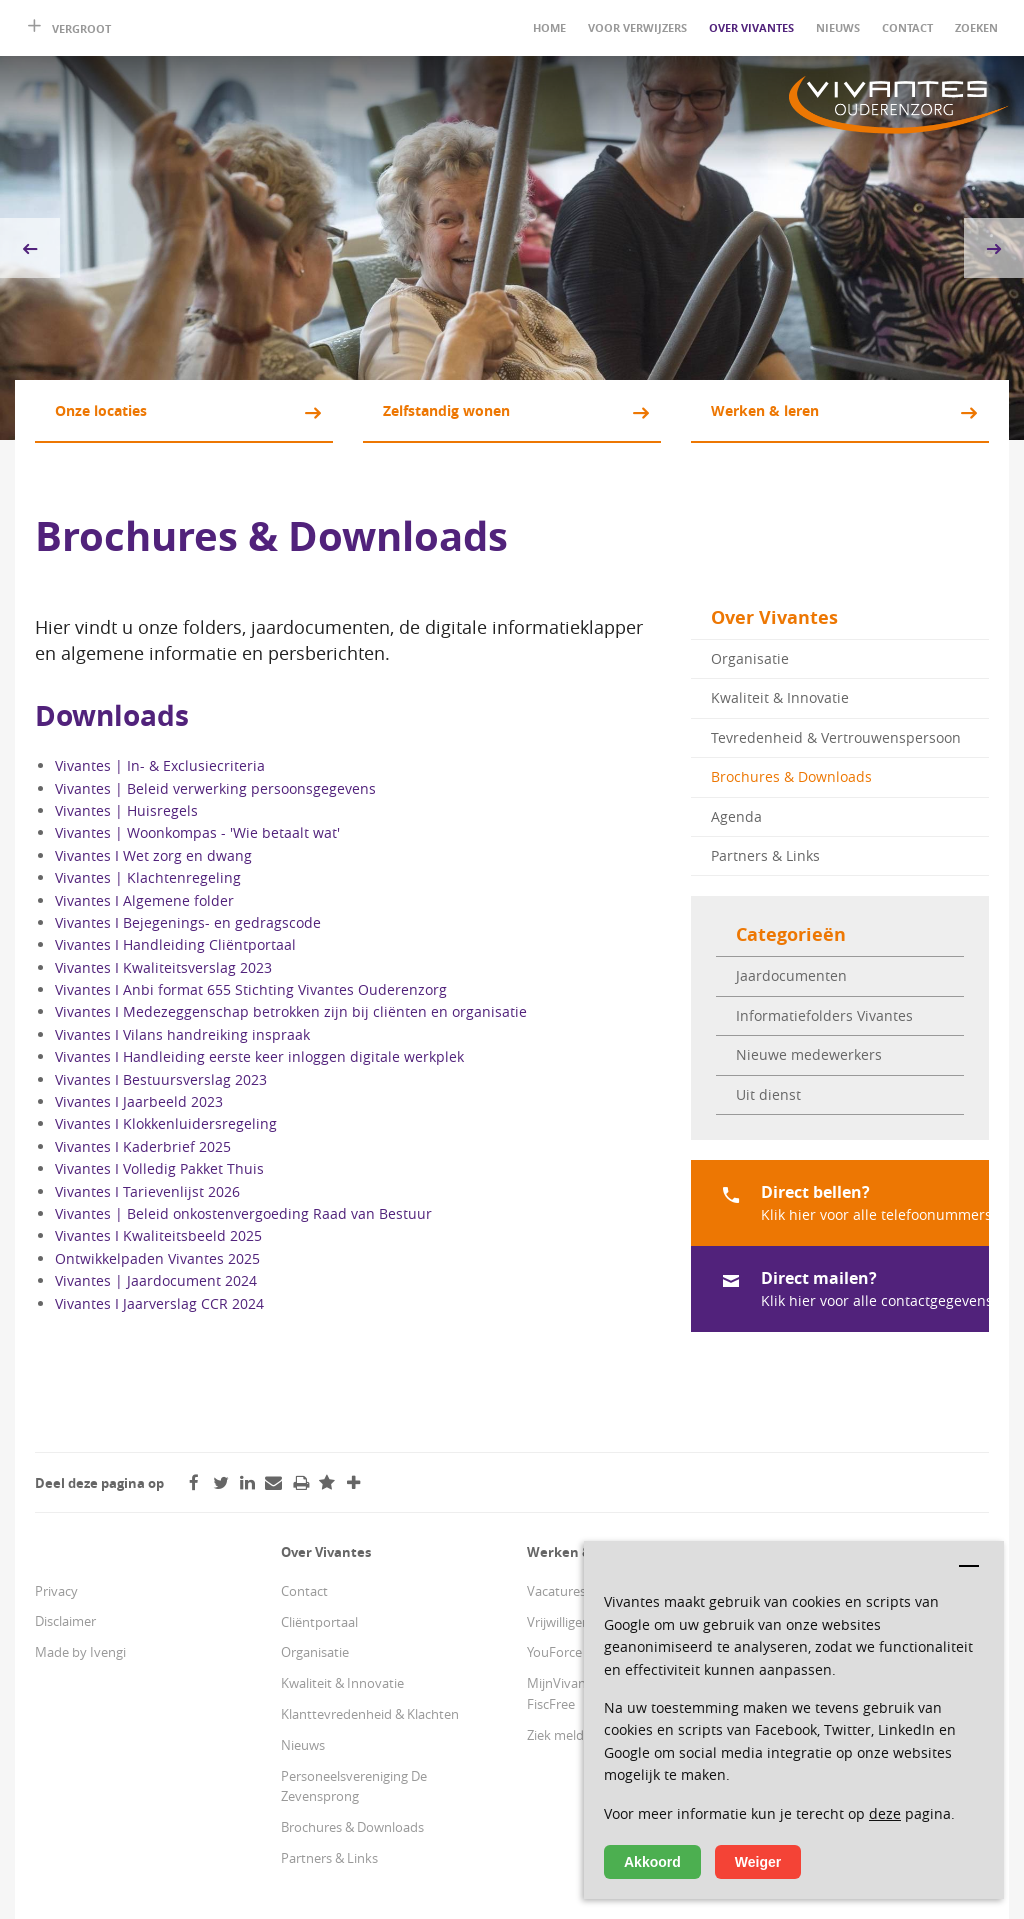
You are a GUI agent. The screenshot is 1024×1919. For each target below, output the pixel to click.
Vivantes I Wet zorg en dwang (153, 855)
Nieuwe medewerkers (809, 1054)
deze (885, 1813)
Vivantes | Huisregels (126, 810)
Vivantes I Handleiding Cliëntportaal (175, 944)
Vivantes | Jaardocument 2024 (156, 1280)
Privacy (56, 1591)
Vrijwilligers (560, 1622)
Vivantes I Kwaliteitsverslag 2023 (163, 967)
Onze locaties (101, 410)
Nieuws (838, 27)
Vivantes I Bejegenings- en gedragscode (188, 922)
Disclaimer (65, 1621)
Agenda (736, 816)
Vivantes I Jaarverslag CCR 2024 (159, 1303)
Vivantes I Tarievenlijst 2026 (147, 1191)
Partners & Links (765, 855)
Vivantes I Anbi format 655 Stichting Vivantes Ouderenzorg (251, 989)
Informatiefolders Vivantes (824, 1015)
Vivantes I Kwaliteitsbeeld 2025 (158, 1235)
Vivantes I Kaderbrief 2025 (143, 1146)
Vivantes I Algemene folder (144, 900)
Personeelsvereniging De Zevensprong (354, 1786)
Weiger (758, 1862)
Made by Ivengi (80, 1652)
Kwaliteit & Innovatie (780, 697)
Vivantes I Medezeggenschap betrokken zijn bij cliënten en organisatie (291, 1011)
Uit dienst (768, 1094)
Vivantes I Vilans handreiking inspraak (182, 1034)
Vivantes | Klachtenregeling (148, 877)
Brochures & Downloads (791, 776)
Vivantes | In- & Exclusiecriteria (160, 765)
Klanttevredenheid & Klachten (370, 1714)
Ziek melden (563, 1735)
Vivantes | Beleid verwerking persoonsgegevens (215, 788)
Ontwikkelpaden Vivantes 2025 (157, 1258)
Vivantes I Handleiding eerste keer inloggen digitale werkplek (259, 1056)
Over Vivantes (751, 27)
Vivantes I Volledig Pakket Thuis (159, 1168)
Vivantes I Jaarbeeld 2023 (139, 1101)
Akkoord (652, 1862)
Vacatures (556, 1591)
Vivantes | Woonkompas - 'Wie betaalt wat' (197, 832)
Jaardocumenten (791, 975)
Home (549, 27)
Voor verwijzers (637, 27)
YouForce (554, 1652)
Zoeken (976, 27)
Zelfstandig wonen (446, 410)
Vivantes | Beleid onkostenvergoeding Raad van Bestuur (243, 1213)
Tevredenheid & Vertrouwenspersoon (836, 737)
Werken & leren (765, 410)
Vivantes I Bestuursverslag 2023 (161, 1079)
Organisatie (750, 658)
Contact (907, 27)
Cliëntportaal (319, 1622)
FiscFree (551, 1704)
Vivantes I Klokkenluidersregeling (166, 1123)
